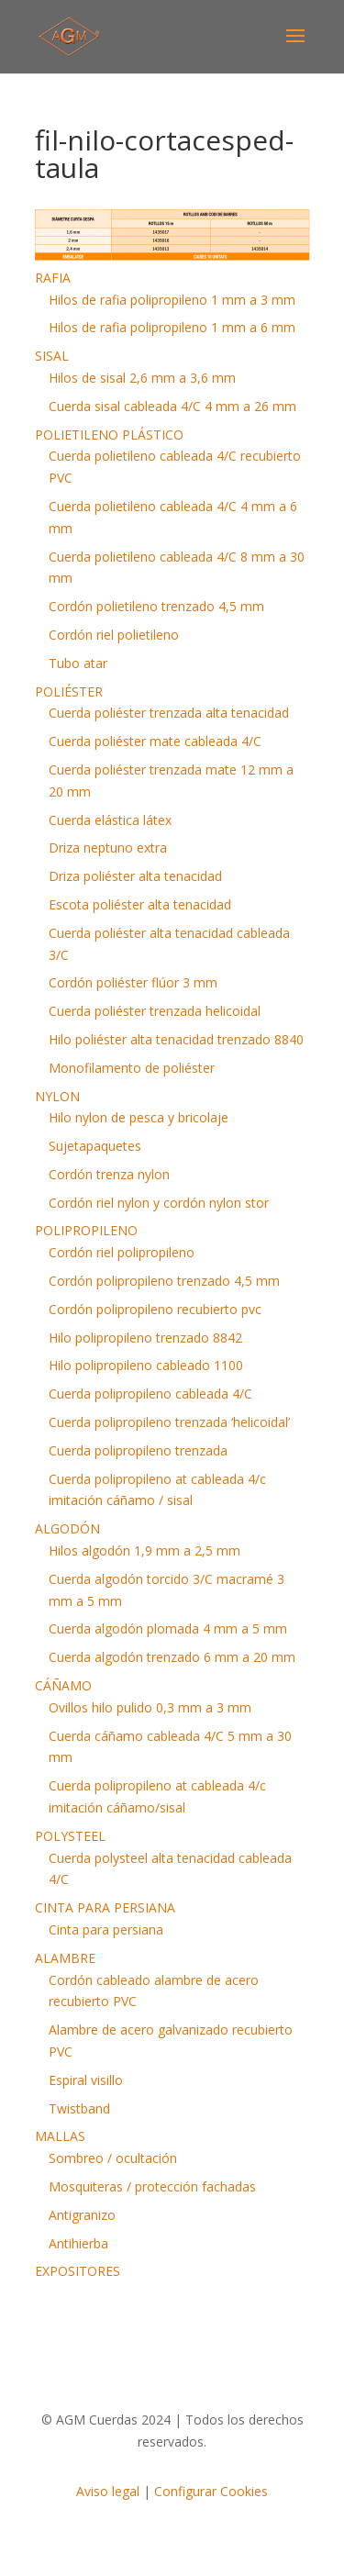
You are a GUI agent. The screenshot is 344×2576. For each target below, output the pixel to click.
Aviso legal (107, 2491)
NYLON (57, 1096)
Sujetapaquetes (95, 1145)
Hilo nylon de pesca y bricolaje (138, 1117)
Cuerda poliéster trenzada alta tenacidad (169, 712)
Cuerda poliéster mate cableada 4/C (155, 741)
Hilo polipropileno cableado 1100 (146, 1365)
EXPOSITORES (77, 2271)
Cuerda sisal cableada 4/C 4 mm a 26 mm (172, 406)
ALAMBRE (65, 1958)
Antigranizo (82, 2215)
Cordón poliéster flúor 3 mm (133, 982)
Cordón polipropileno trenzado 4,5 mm (164, 1280)
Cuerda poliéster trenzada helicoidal (155, 1011)
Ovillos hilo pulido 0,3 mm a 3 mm (150, 1707)
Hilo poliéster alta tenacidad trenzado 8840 (176, 1039)
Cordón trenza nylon (109, 1174)
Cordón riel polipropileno (121, 1252)
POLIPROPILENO (86, 1230)
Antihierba (78, 2243)
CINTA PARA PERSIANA (105, 1907)
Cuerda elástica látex (110, 820)
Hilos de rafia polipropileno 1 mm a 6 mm (172, 327)
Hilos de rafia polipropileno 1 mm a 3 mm (172, 299)
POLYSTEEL (70, 1836)
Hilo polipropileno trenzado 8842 (145, 1337)
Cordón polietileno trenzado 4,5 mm (156, 606)
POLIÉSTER (69, 691)
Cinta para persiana (106, 1929)
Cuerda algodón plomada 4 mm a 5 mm (168, 1628)
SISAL (52, 355)
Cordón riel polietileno (114, 634)
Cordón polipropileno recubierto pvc (155, 1309)
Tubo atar (78, 663)
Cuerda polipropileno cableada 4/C (150, 1393)
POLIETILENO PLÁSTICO (109, 434)
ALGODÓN (67, 1528)
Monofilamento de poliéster (132, 1067)
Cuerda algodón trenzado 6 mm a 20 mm (172, 1657)
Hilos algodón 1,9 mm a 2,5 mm (144, 1550)
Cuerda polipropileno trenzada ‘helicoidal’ (169, 1422)
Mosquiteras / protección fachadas (152, 2186)
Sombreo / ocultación (113, 2158)
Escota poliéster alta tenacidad (140, 904)
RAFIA (53, 277)
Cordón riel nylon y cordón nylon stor (159, 1202)
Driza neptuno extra (108, 847)
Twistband (79, 2108)
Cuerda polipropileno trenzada (138, 1450)
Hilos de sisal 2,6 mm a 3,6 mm (142, 377)
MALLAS (60, 2136)
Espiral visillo (86, 2080)
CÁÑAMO (63, 1685)
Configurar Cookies (211, 2491)
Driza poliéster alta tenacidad (135, 876)
